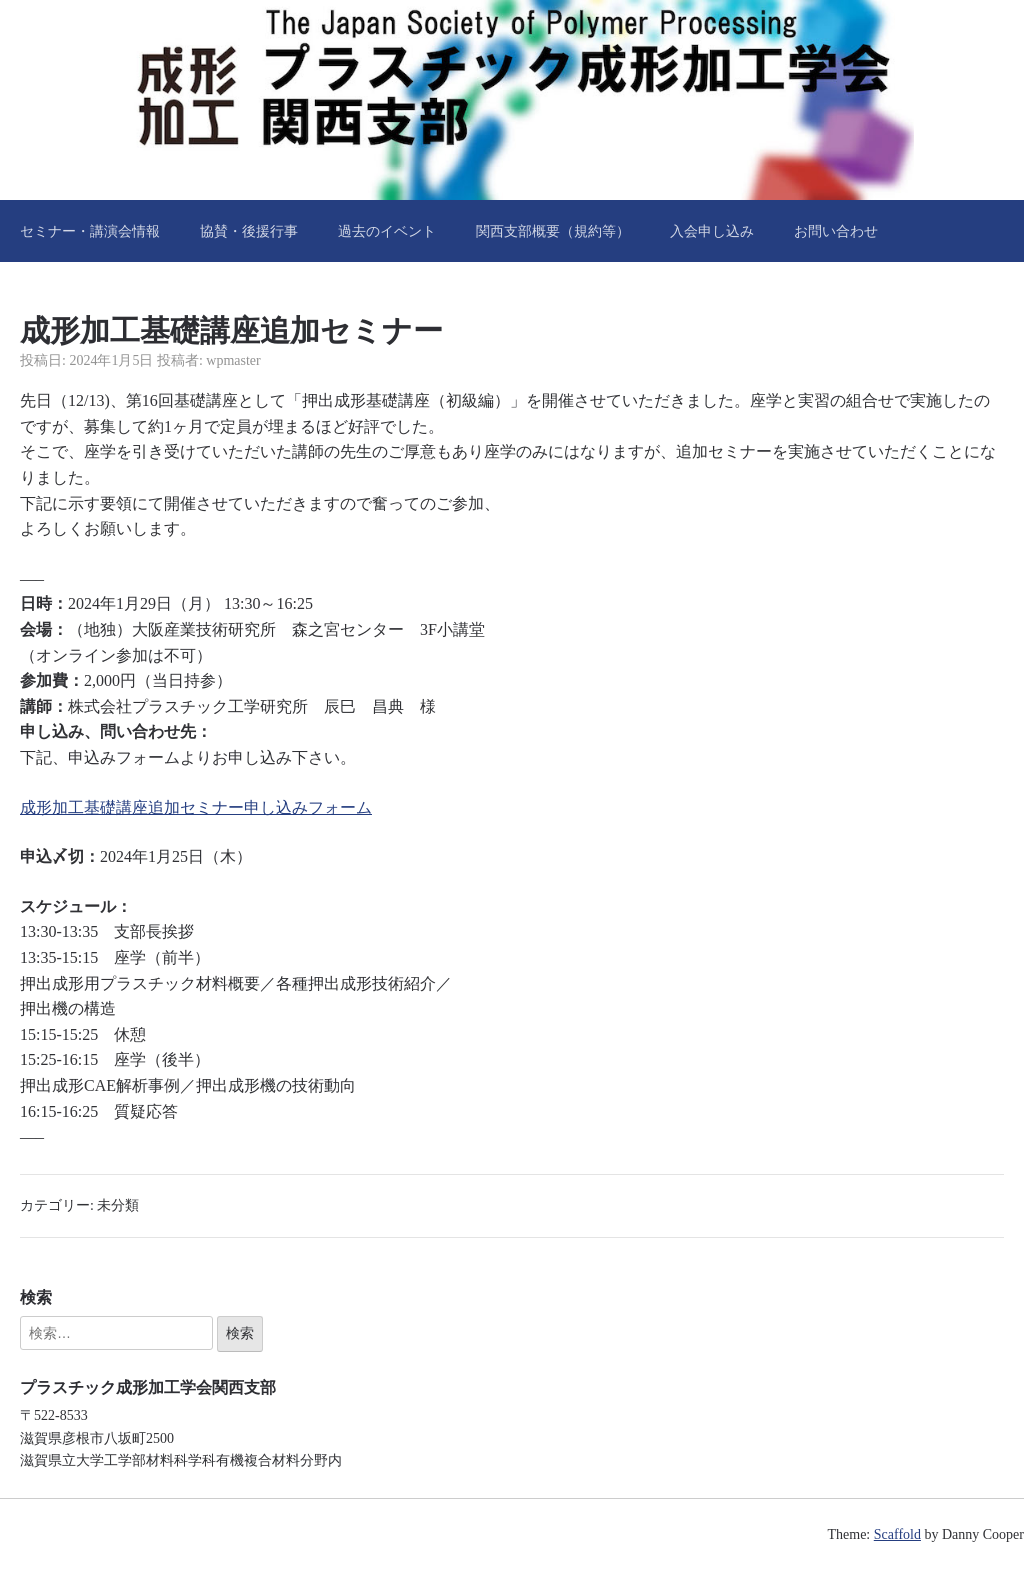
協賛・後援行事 (249, 231)
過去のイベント (387, 231)
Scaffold (897, 1534)
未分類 (118, 1205)
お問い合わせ (836, 231)
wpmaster (233, 360)
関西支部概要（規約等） (553, 231)
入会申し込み (712, 231)
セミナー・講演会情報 (90, 231)
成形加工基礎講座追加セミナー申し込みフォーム (196, 807)
